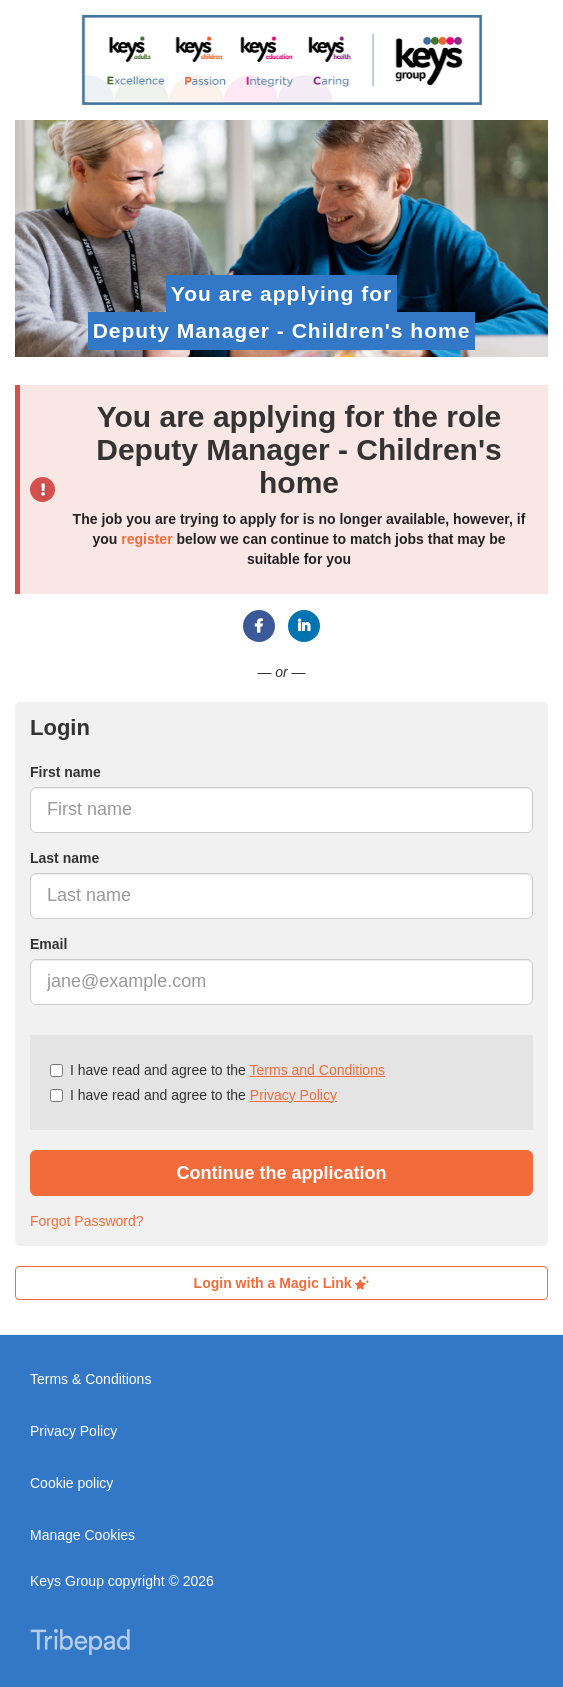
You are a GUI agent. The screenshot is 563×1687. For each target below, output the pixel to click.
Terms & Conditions (90, 1379)
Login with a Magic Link (282, 1283)
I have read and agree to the (217, 1070)
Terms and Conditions (317, 1070)
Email (48, 944)
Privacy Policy (293, 1095)
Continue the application (282, 1173)
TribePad (80, 1644)
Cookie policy (71, 1483)
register (146, 539)
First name (65, 772)
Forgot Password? (87, 1221)
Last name (64, 858)
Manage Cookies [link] (82, 1535)
